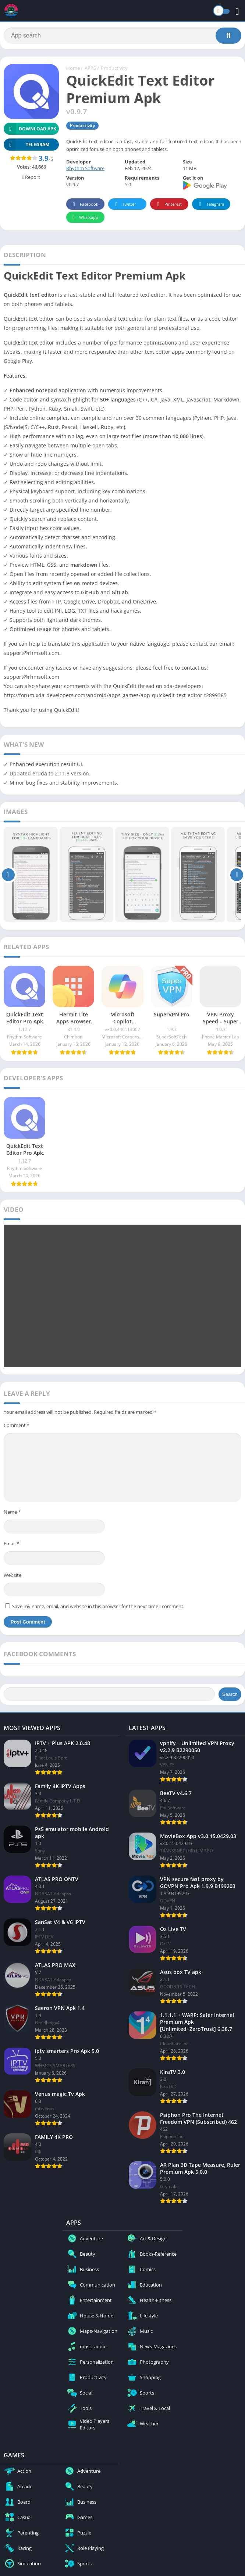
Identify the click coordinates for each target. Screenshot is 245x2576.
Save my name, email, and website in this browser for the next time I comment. (98, 1606)
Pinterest (168, 204)
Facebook (84, 204)
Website (12, 1575)
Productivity (114, 68)
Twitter (124, 204)
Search (230, 1694)
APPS (90, 68)
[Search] (122, 36)
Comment (16, 1425)
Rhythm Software (85, 168)
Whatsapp (84, 218)
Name (12, 1512)
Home (73, 68)
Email (11, 1543)
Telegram (210, 204)
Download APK (30, 129)
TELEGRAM (26, 144)
